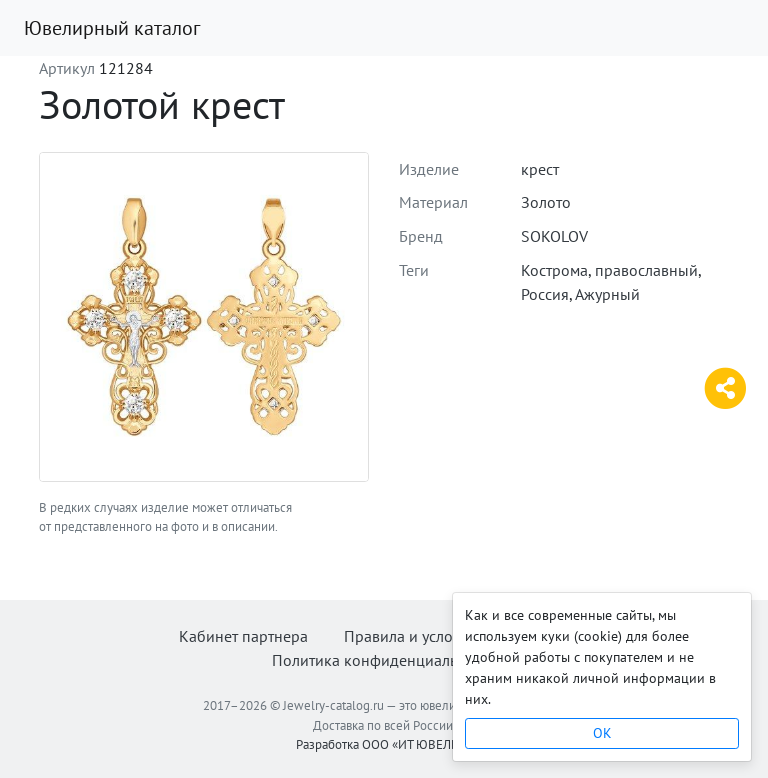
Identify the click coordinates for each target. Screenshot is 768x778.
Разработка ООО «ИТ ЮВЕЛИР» (384, 744)
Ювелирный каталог (112, 28)
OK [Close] (602, 733)
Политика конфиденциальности (384, 660)
